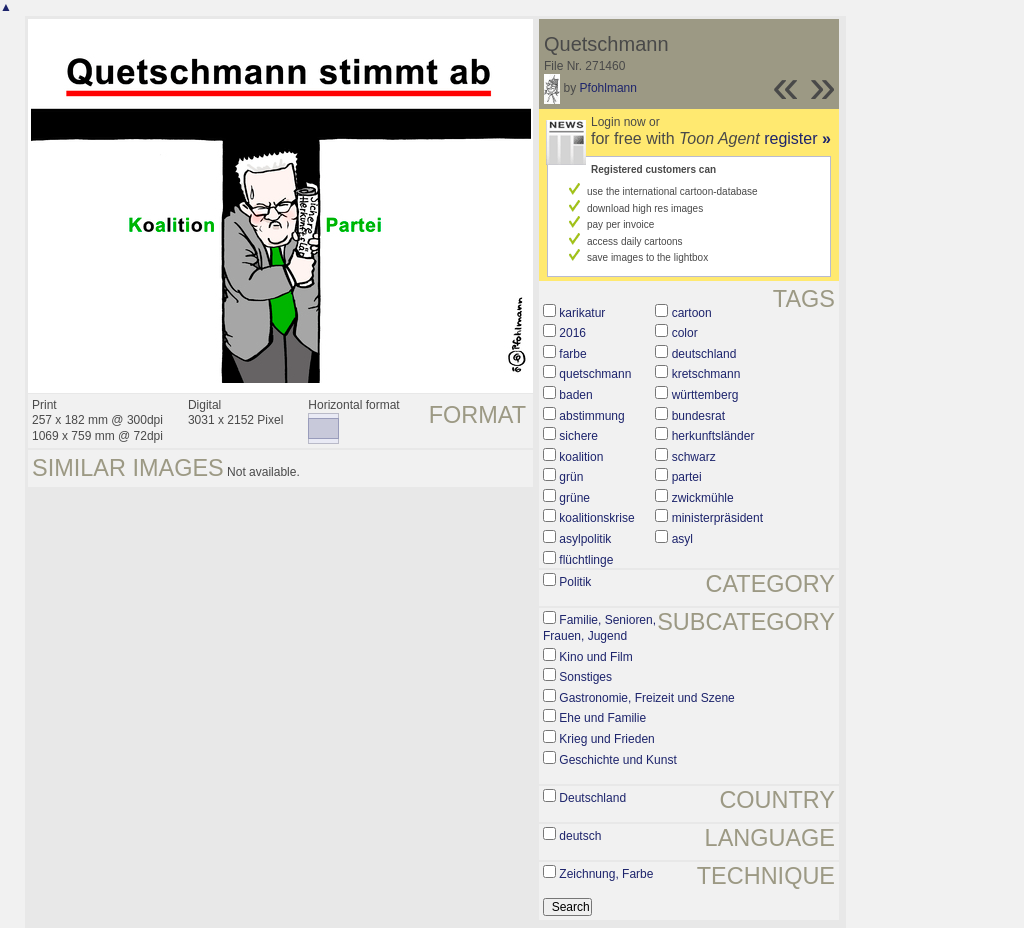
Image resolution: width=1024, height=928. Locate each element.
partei (687, 477)
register (797, 138)
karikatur (582, 313)
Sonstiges (585, 677)
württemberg (705, 395)
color (685, 333)
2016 (572, 333)
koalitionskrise (596, 518)
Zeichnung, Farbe (606, 874)
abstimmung (591, 416)
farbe (572, 354)
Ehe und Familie (602, 718)
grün (571, 477)
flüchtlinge (586, 560)
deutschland (704, 354)
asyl (682, 539)
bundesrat (698, 416)
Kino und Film (595, 657)
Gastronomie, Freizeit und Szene (646, 698)
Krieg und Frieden (606, 739)
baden (575, 395)
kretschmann (706, 374)
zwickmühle (703, 498)
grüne (574, 498)
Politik (575, 582)
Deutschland (592, 798)
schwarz (694, 457)
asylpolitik (585, 539)
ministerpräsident (717, 518)
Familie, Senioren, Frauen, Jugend (599, 628)
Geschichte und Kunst (617, 760)
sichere (578, 436)
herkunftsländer (713, 436)
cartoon (692, 313)
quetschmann (595, 374)
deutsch (580, 836)
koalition (581, 457)
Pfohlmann (608, 88)
